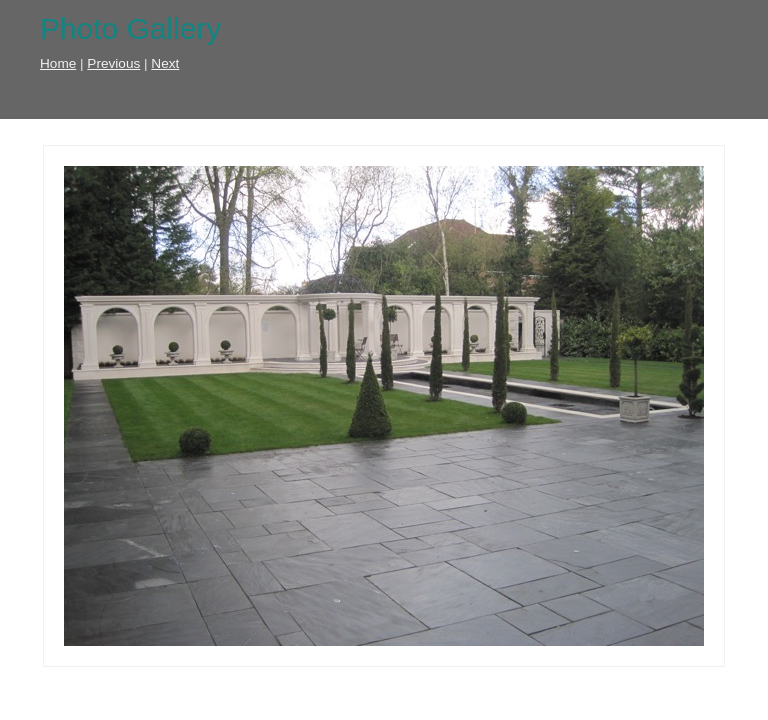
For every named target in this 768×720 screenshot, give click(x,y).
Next (165, 63)
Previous (113, 63)
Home (58, 63)
